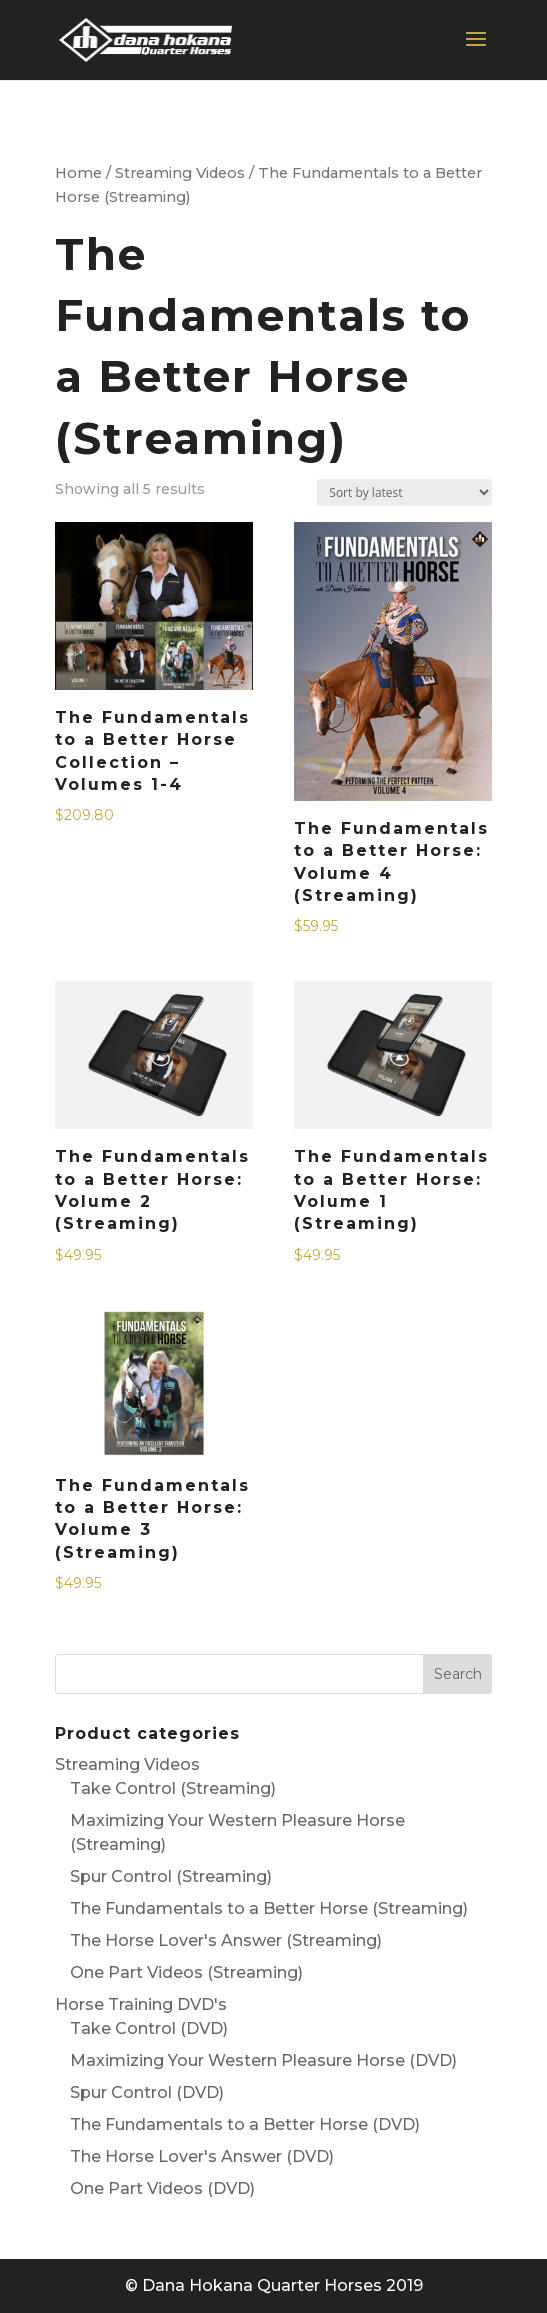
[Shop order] (404, 492)
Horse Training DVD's (141, 2004)
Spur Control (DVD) (147, 2092)
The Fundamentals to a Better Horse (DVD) (245, 2124)
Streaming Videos (180, 173)
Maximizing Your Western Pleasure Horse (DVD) (263, 2060)
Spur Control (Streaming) (171, 1876)
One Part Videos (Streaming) (186, 1972)
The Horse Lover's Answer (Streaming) (226, 1940)
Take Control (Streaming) (173, 1788)
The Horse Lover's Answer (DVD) (202, 2156)
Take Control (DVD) (149, 2028)
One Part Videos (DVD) (162, 2188)
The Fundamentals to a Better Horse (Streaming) (269, 1908)
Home (78, 173)
